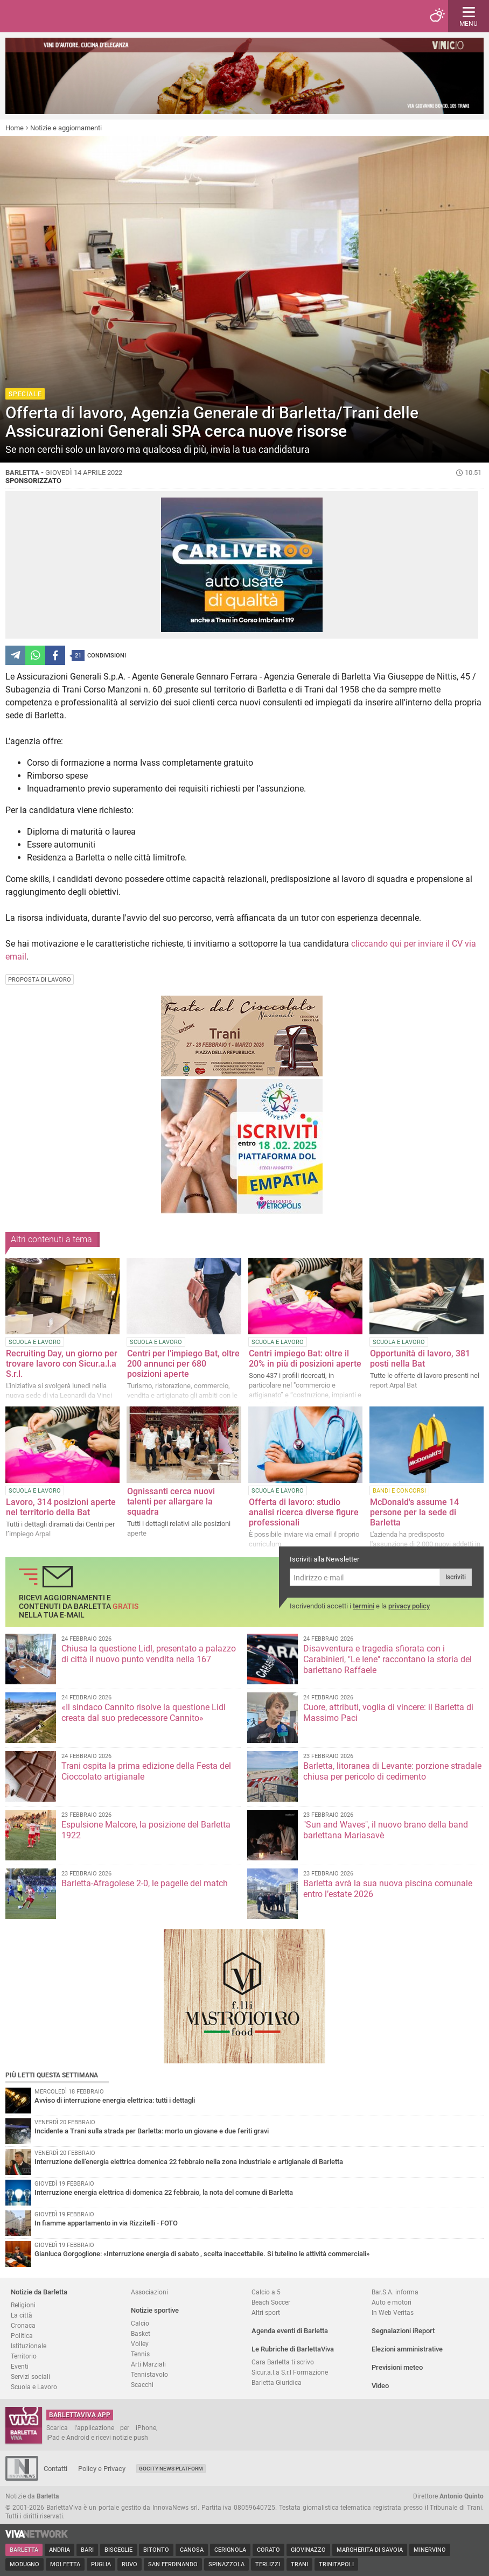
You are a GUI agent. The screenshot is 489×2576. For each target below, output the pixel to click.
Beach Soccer (271, 2302)
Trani (299, 2564)
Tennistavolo (149, 2374)
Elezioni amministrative (407, 2349)
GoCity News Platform (171, 2469)
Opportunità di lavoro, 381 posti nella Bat (420, 1358)
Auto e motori (391, 2302)
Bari (87, 2549)
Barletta (24, 2549)
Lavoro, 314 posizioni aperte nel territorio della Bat (61, 1507)
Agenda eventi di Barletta (290, 2331)
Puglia (101, 2564)
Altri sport (266, 2312)
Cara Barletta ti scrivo (283, 2362)
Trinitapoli (336, 2564)
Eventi (20, 2366)
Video (380, 2386)
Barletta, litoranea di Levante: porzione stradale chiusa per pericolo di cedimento (392, 1771)
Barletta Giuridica (277, 2382)
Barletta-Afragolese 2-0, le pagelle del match (144, 1883)
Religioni (23, 2305)
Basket (140, 2333)
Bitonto (156, 2549)
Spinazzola (226, 2564)
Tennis (140, 2354)
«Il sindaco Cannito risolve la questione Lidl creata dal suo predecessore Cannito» (143, 1712)
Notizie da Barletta (39, 2292)
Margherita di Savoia (370, 2549)
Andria (59, 2549)
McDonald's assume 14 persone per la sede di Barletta (414, 1512)
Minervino (430, 2549)
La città (21, 2315)
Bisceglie (118, 2549)
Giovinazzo (308, 2549)
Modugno (24, 2564)
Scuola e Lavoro (34, 2387)
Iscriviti (455, 1577)
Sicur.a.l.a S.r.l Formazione (290, 2372)
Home (14, 128)
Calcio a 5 (266, 2292)
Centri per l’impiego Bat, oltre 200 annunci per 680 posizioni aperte (183, 1363)
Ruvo (129, 2564)
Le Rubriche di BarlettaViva (293, 2349)
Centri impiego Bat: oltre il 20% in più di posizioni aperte (305, 1358)
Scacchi (142, 2385)
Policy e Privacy (101, 2469)
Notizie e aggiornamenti (66, 128)
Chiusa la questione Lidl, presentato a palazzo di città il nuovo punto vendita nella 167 (148, 1653)
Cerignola (230, 2549)
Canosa (192, 2549)
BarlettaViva (60, 16)
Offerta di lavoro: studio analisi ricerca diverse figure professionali (304, 1512)
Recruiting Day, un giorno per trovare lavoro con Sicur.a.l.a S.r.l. (61, 1363)
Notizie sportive (155, 2310)
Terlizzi (267, 2564)
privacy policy (409, 1606)
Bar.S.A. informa (395, 2292)
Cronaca (23, 2325)
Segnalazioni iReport (403, 2331)
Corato (268, 2549)
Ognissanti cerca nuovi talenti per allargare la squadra (171, 1501)
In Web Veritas (393, 2312)
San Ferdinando (173, 2564)
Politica (22, 2336)
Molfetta (65, 2564)
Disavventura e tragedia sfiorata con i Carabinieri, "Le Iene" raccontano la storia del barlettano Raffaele (387, 1659)
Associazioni (149, 2292)
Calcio (140, 2323)
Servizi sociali (30, 2376)
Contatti (55, 2469)
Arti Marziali (148, 2364)
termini (363, 1606)
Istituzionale (28, 2346)
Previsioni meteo (397, 2367)
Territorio (24, 2356)
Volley (140, 2344)
